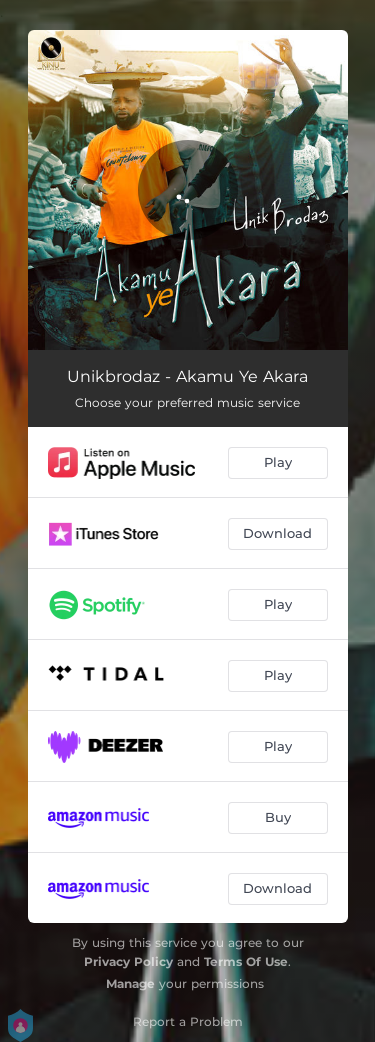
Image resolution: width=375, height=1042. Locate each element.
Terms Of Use (246, 961)
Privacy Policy (128, 961)
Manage (130, 983)
